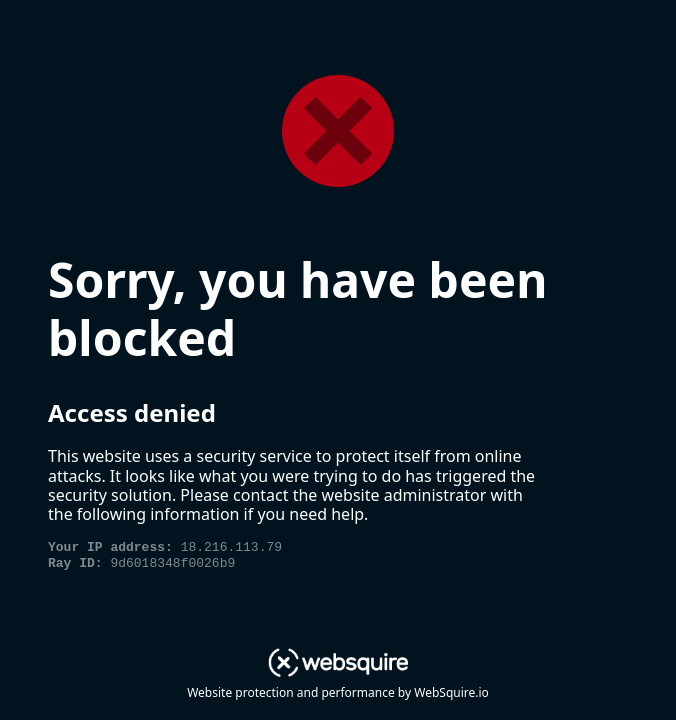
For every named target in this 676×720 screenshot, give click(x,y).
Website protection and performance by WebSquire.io (338, 692)
